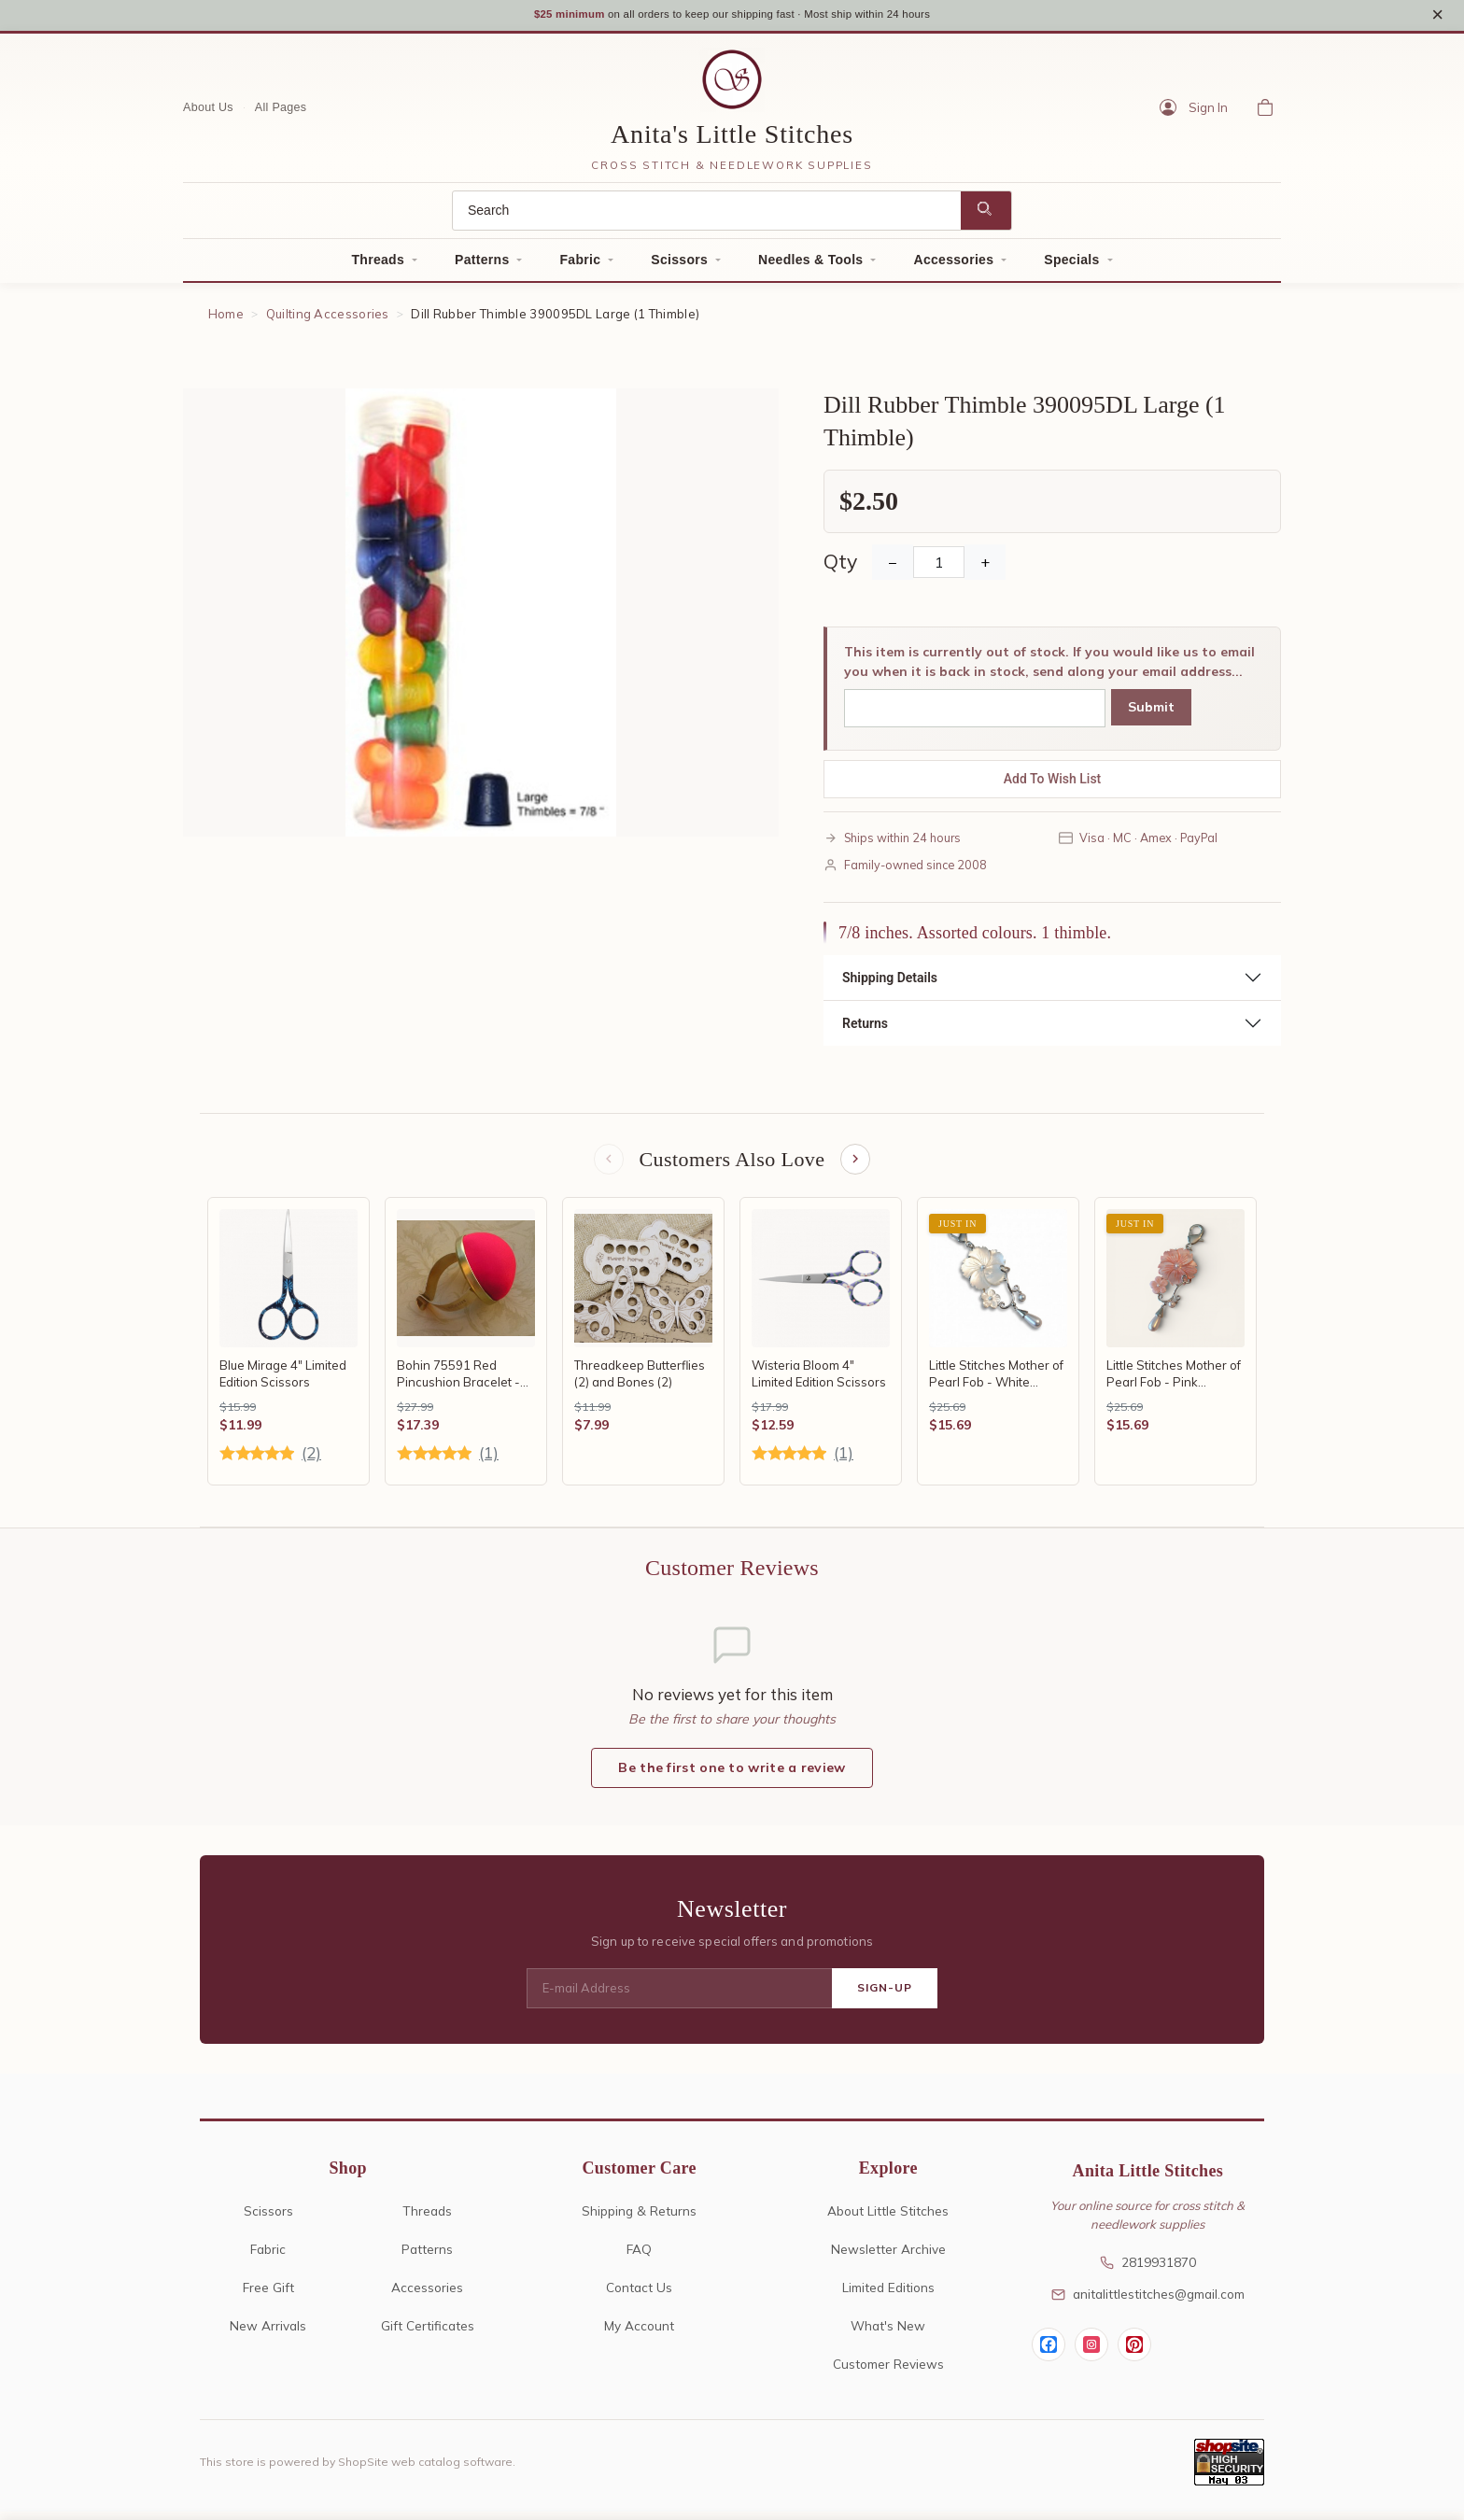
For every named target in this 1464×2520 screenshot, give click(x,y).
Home (226, 319)
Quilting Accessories (327, 319)
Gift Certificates (427, 2334)
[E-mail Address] (679, 1997)
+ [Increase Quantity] (985, 567)
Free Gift (268, 2295)
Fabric (579, 265)
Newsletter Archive (888, 2257)
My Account (639, 2334)
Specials (1071, 265)
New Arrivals (268, 2334)
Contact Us (639, 2295)
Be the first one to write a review (731, 1775)
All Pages (281, 113)
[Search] (707, 216)
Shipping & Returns (639, 2219)
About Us (208, 113)
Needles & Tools (810, 265)
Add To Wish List (1053, 784)
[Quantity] (938, 568)
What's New (888, 2334)
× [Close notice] (1437, 17)
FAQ (639, 2257)
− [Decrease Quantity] (892, 567)
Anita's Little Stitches (732, 139)
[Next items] (857, 1166)
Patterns (482, 265)
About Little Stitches (888, 2219)
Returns (865, 1028)
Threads (377, 265)
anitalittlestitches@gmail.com (1148, 2302)
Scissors (679, 265)
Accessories (953, 265)
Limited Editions (888, 2295)
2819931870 (1148, 2271)
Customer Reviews (888, 2372)
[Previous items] (607, 1166)
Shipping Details (889, 983)
